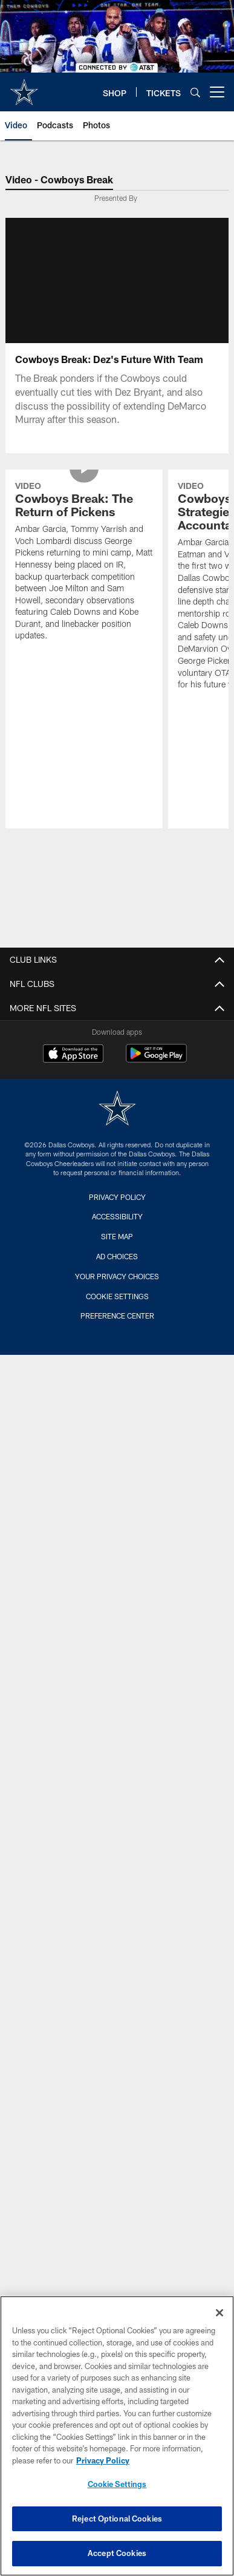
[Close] (219, 2312)
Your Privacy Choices (117, 1276)
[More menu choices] (217, 92)
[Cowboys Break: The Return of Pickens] (83, 563)
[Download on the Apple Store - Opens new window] (73, 1054)
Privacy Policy (117, 1197)
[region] (117, 2436)
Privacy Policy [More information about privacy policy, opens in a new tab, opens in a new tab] (102, 2460)
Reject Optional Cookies (117, 2518)
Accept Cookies (117, 2553)
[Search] (195, 92)
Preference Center (117, 1315)
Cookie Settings (117, 1296)
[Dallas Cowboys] (117, 1109)
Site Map (117, 1236)
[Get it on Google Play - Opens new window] (156, 1059)
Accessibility (117, 1216)
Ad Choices (117, 1256)
